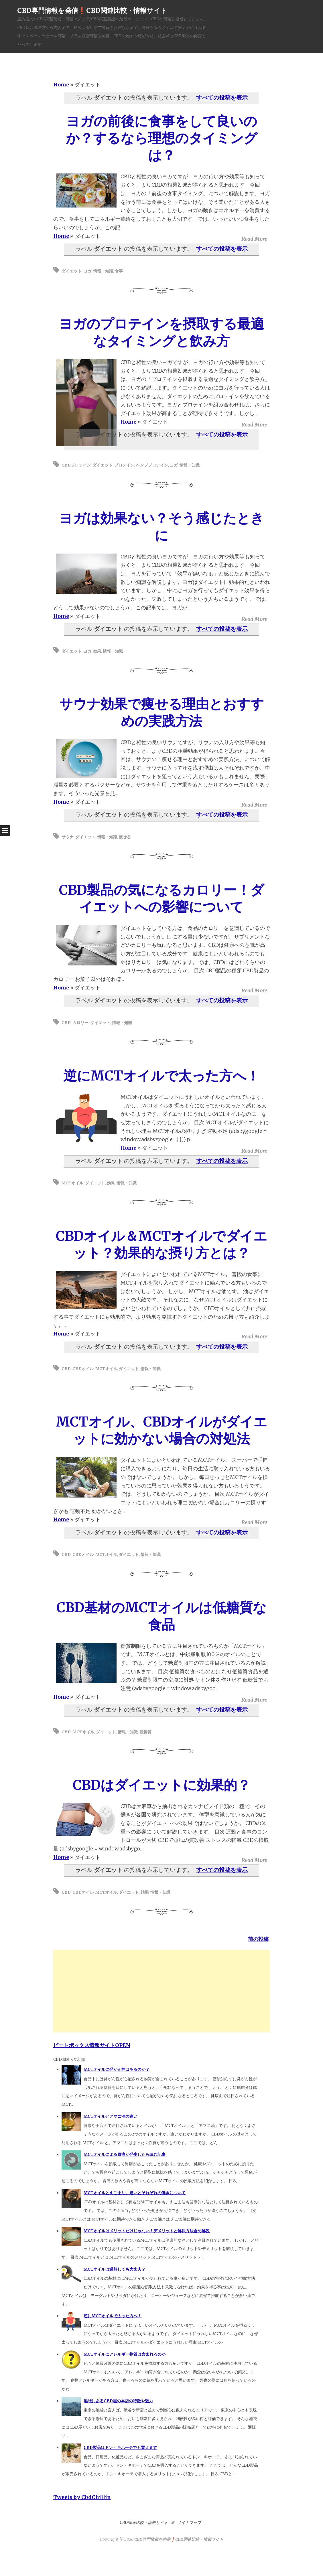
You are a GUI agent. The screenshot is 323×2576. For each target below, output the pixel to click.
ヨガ (87, 271)
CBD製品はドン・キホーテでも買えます (120, 2447)
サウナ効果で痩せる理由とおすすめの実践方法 (161, 712)
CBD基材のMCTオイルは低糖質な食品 (161, 1616)
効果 (97, 651)
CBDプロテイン (76, 465)
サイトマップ (189, 2522)
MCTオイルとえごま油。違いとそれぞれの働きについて (135, 2192)
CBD (66, 1022)
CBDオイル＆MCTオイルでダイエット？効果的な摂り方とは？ (161, 1244)
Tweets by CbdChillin (82, 2497)
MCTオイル (72, 1183)
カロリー (80, 1022)
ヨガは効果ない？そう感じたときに (161, 527)
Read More (254, 239)
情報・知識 (103, 271)
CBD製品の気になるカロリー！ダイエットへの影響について (161, 898)
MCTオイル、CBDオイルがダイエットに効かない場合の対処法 (161, 1430)
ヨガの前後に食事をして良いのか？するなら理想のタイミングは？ (161, 138)
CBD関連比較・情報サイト (144, 2522)
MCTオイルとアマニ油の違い (110, 2116)
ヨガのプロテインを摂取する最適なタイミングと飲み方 (161, 332)
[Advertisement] (161, 1990)
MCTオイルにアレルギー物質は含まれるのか (125, 2354)
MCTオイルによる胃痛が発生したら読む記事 (125, 2154)
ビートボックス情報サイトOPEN (91, 2045)
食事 (119, 271)
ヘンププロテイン (152, 465)
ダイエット (72, 271)
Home (61, 84)
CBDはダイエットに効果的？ (162, 1785)
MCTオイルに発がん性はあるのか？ (116, 2069)
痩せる (125, 836)
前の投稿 (258, 1939)
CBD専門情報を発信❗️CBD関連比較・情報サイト (92, 10)
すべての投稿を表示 (222, 97)
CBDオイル (83, 1368)
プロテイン (124, 465)
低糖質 (145, 1732)
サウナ (68, 836)
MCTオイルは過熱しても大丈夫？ (114, 2269)
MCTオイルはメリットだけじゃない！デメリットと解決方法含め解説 (147, 2230)
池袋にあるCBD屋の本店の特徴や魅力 (118, 2400)
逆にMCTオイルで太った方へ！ (161, 1075)
